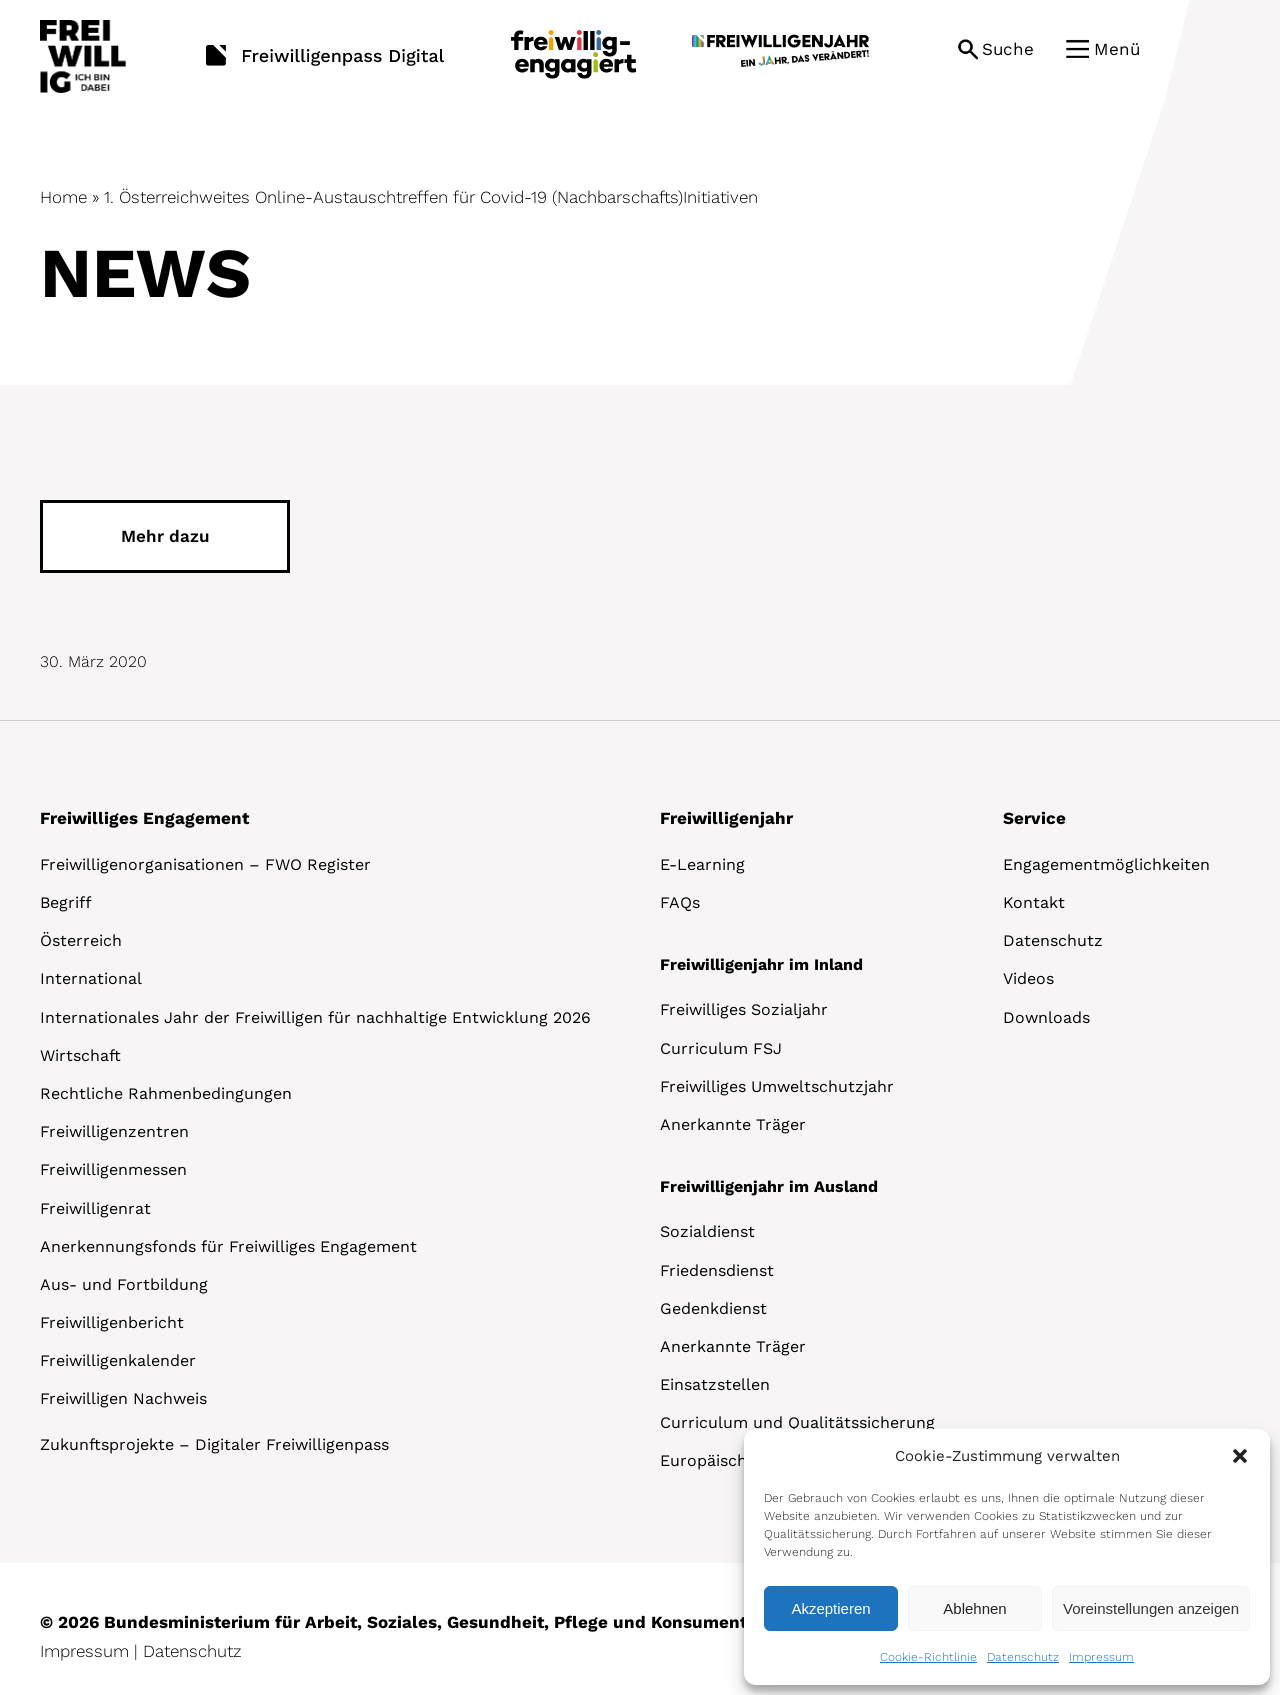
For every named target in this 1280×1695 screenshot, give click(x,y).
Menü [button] (1117, 49)
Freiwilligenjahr (726, 818)
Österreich (81, 940)
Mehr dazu (165, 536)
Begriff (66, 902)
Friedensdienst (717, 1270)
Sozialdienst (707, 1231)
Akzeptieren (830, 1608)
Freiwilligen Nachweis (123, 1398)
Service (1034, 818)
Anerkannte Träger (733, 1124)
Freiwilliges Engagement (144, 818)
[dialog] (1007, 1557)
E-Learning (702, 864)
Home (63, 197)
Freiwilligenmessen (113, 1169)
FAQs (680, 902)
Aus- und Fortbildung (124, 1284)
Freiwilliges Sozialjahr (744, 1009)
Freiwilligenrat (95, 1208)
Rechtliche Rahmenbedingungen (166, 1093)
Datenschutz (1023, 1657)
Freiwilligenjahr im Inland (761, 964)
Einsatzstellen (715, 1384)
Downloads (1046, 1017)
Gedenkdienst (713, 1308)
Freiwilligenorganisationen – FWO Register (205, 864)
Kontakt (1034, 902)
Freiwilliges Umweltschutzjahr (777, 1086)
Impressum (1101, 1657)
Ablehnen (974, 1608)
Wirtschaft (80, 1055)
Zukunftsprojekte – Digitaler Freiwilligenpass (214, 1444)
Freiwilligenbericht (112, 1322)
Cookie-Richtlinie (928, 1657)
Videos (1028, 978)
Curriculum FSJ (721, 1048)
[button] (1240, 1456)
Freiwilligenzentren (114, 1131)
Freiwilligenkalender (118, 1360)
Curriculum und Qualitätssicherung (797, 1422)
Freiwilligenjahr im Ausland (769, 1186)
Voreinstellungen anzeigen (1151, 1608)
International (91, 978)
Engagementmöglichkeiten (1106, 864)
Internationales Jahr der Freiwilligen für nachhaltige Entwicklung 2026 (315, 1017)
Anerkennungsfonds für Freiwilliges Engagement (228, 1246)
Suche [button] (1008, 49)
